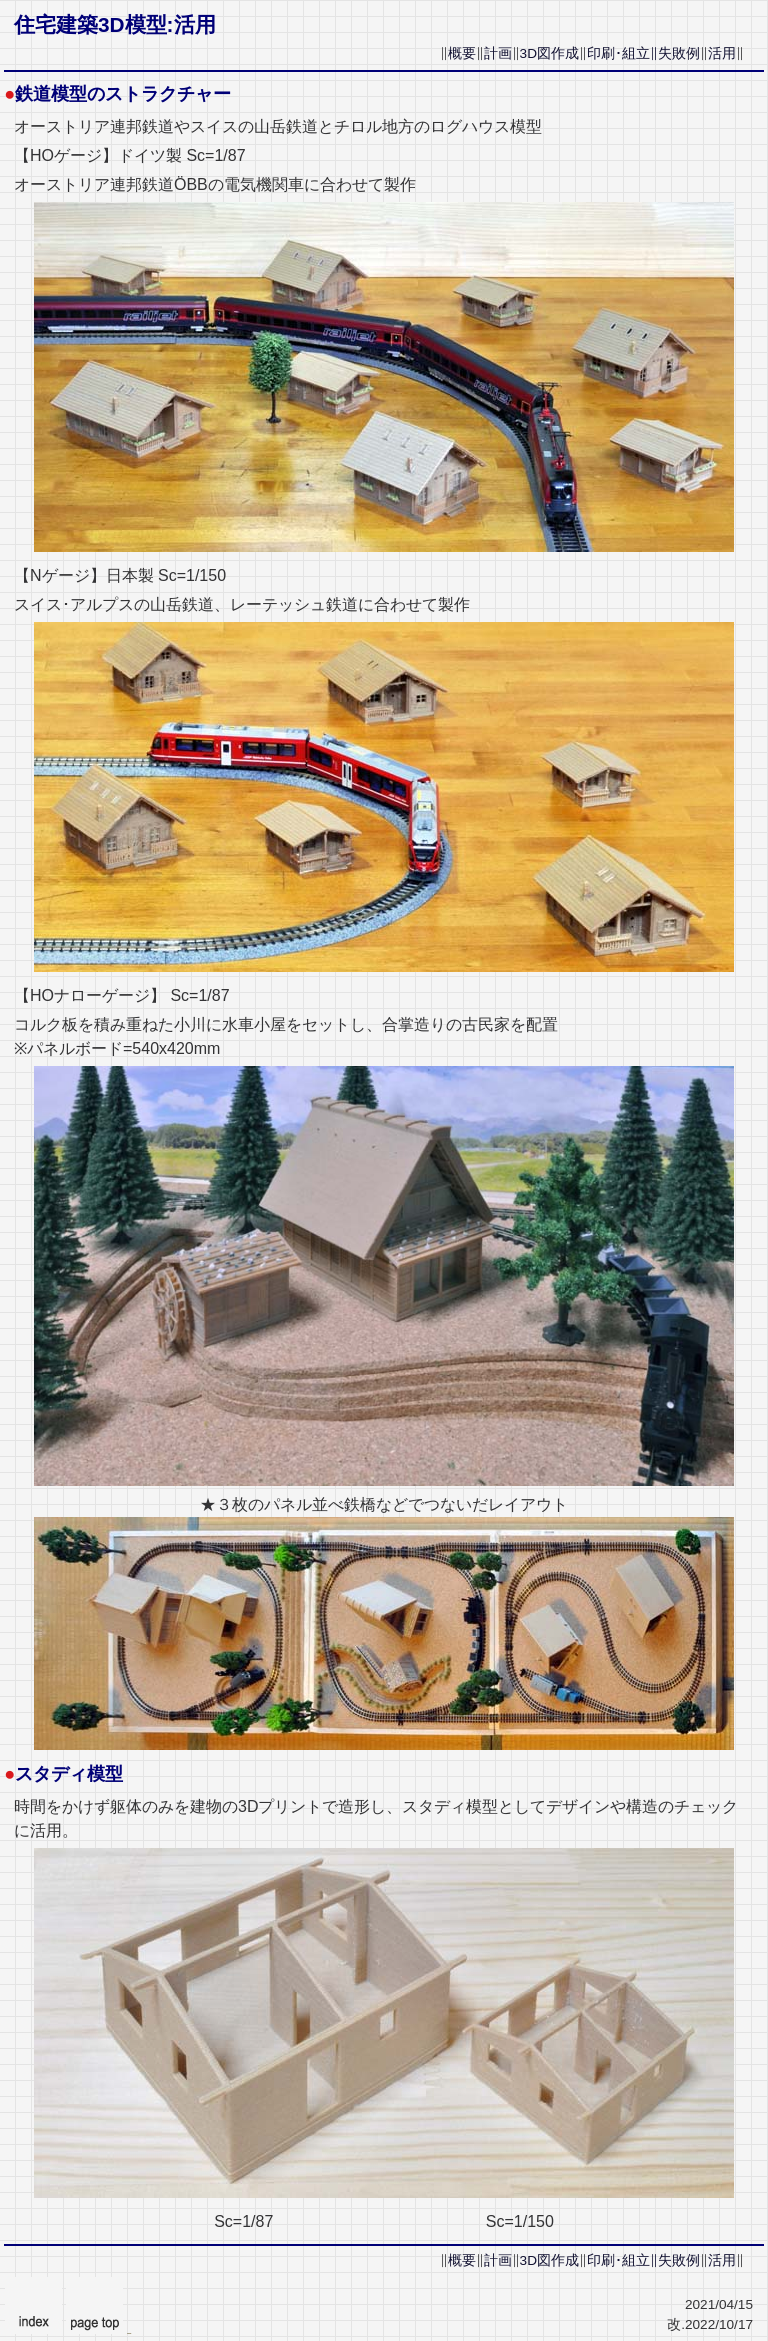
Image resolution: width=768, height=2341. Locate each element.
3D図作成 (549, 53)
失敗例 (679, 53)
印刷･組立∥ (622, 53)
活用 (722, 53)
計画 (498, 53)
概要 (462, 53)
